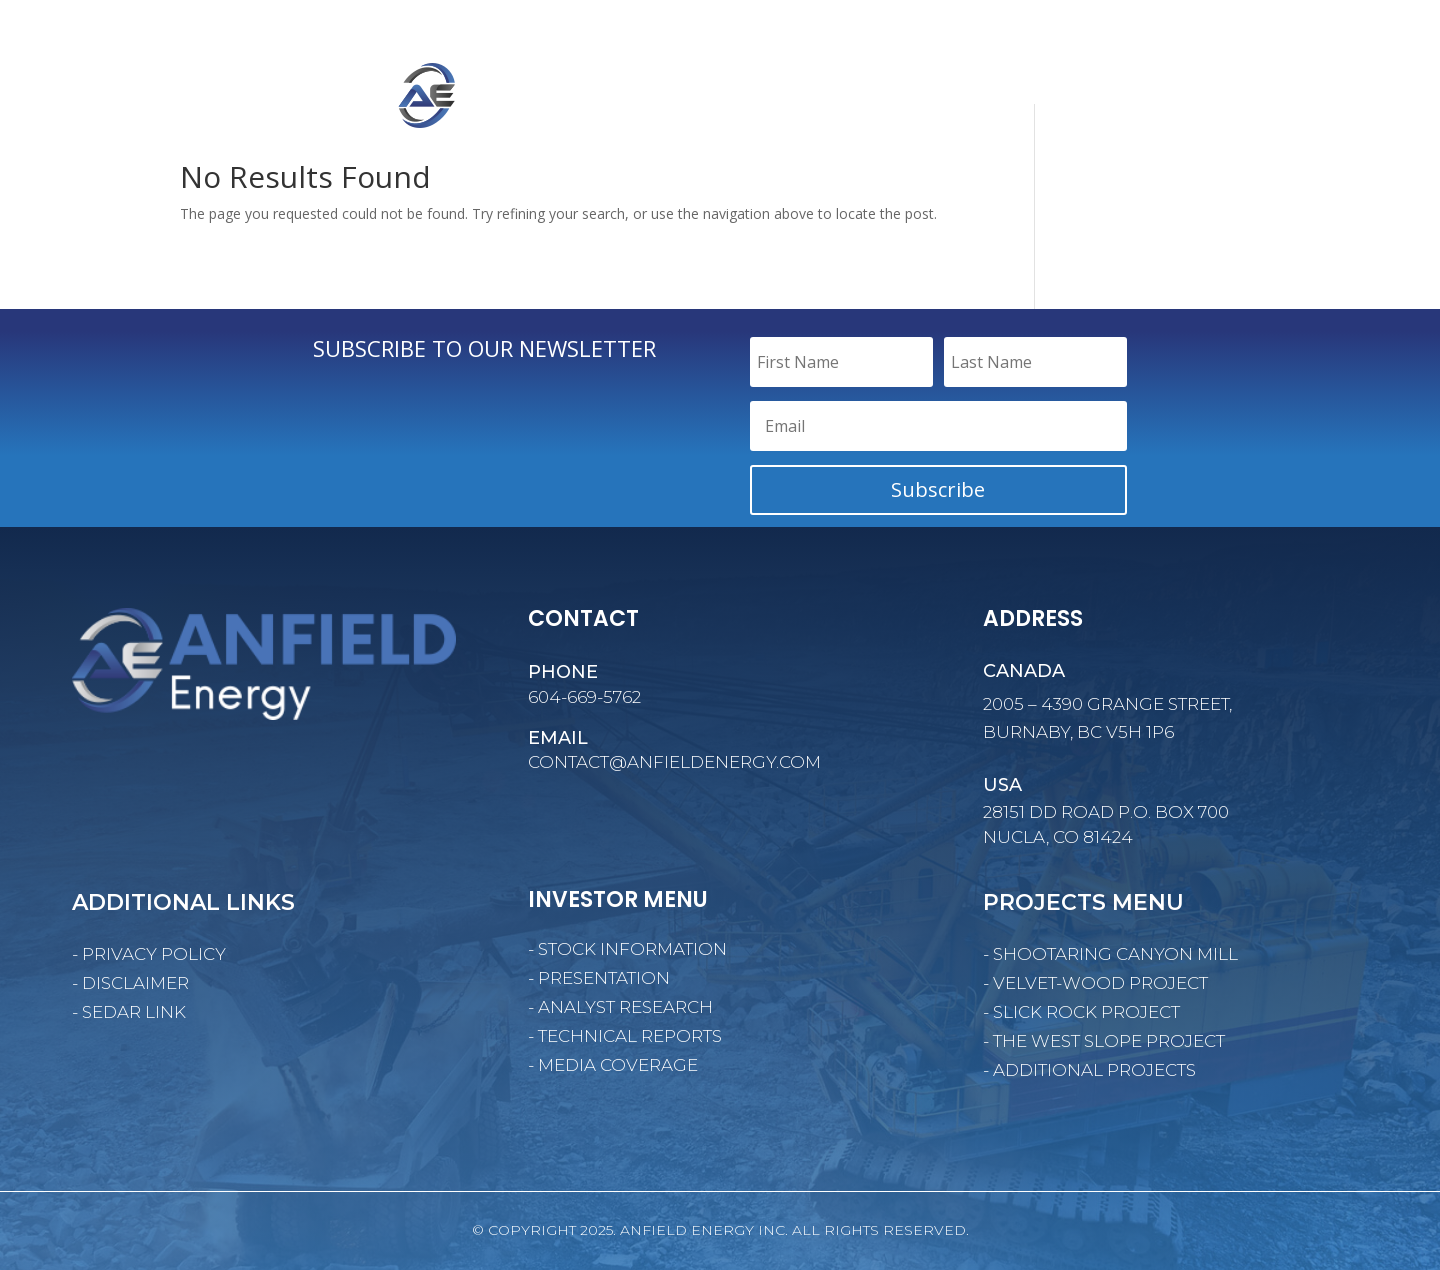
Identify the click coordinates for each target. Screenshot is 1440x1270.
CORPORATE (888, 99)
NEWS (1222, 99)
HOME (803, 99)
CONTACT (1318, 99)
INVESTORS (1121, 99)
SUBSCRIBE (1311, 28)
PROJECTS (1006, 99)
